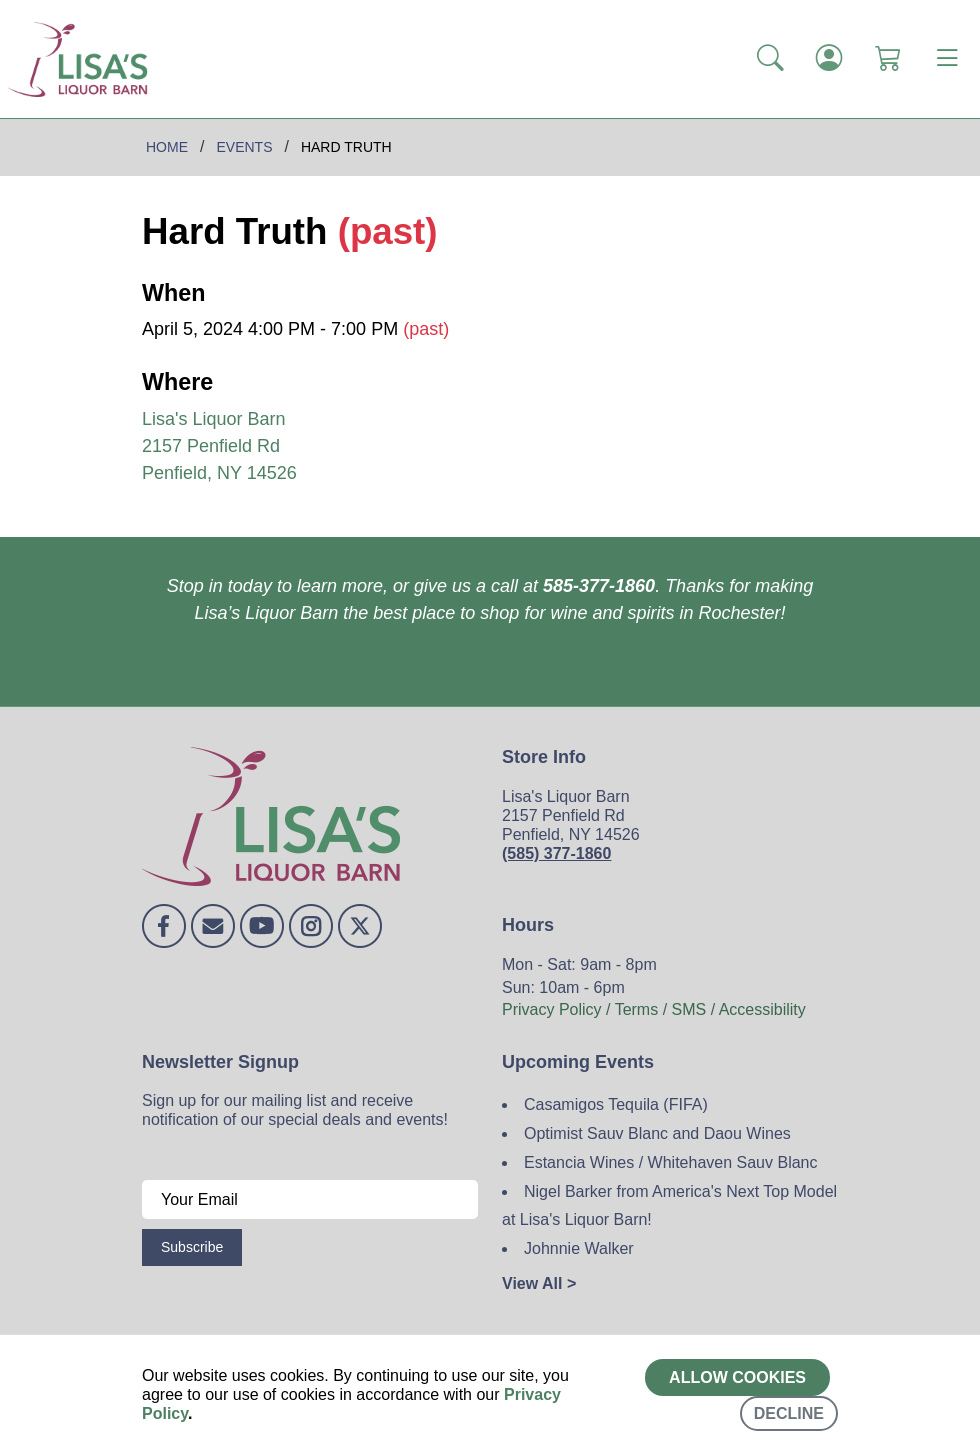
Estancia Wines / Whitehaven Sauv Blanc (670, 1162)
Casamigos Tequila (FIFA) (616, 1104)
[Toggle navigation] (947, 59)
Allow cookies (737, 1377)
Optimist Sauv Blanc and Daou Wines (657, 1133)
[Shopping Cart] (888, 59)
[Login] (829, 59)
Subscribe (192, 1247)
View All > (539, 1283)
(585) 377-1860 (556, 853)
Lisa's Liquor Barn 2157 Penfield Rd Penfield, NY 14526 (219, 446)
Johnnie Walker (579, 1248)
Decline (789, 1413)
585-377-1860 (599, 586)
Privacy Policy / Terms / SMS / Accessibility (654, 1009)
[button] (770, 59)
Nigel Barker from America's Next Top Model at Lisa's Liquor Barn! (669, 1206)
